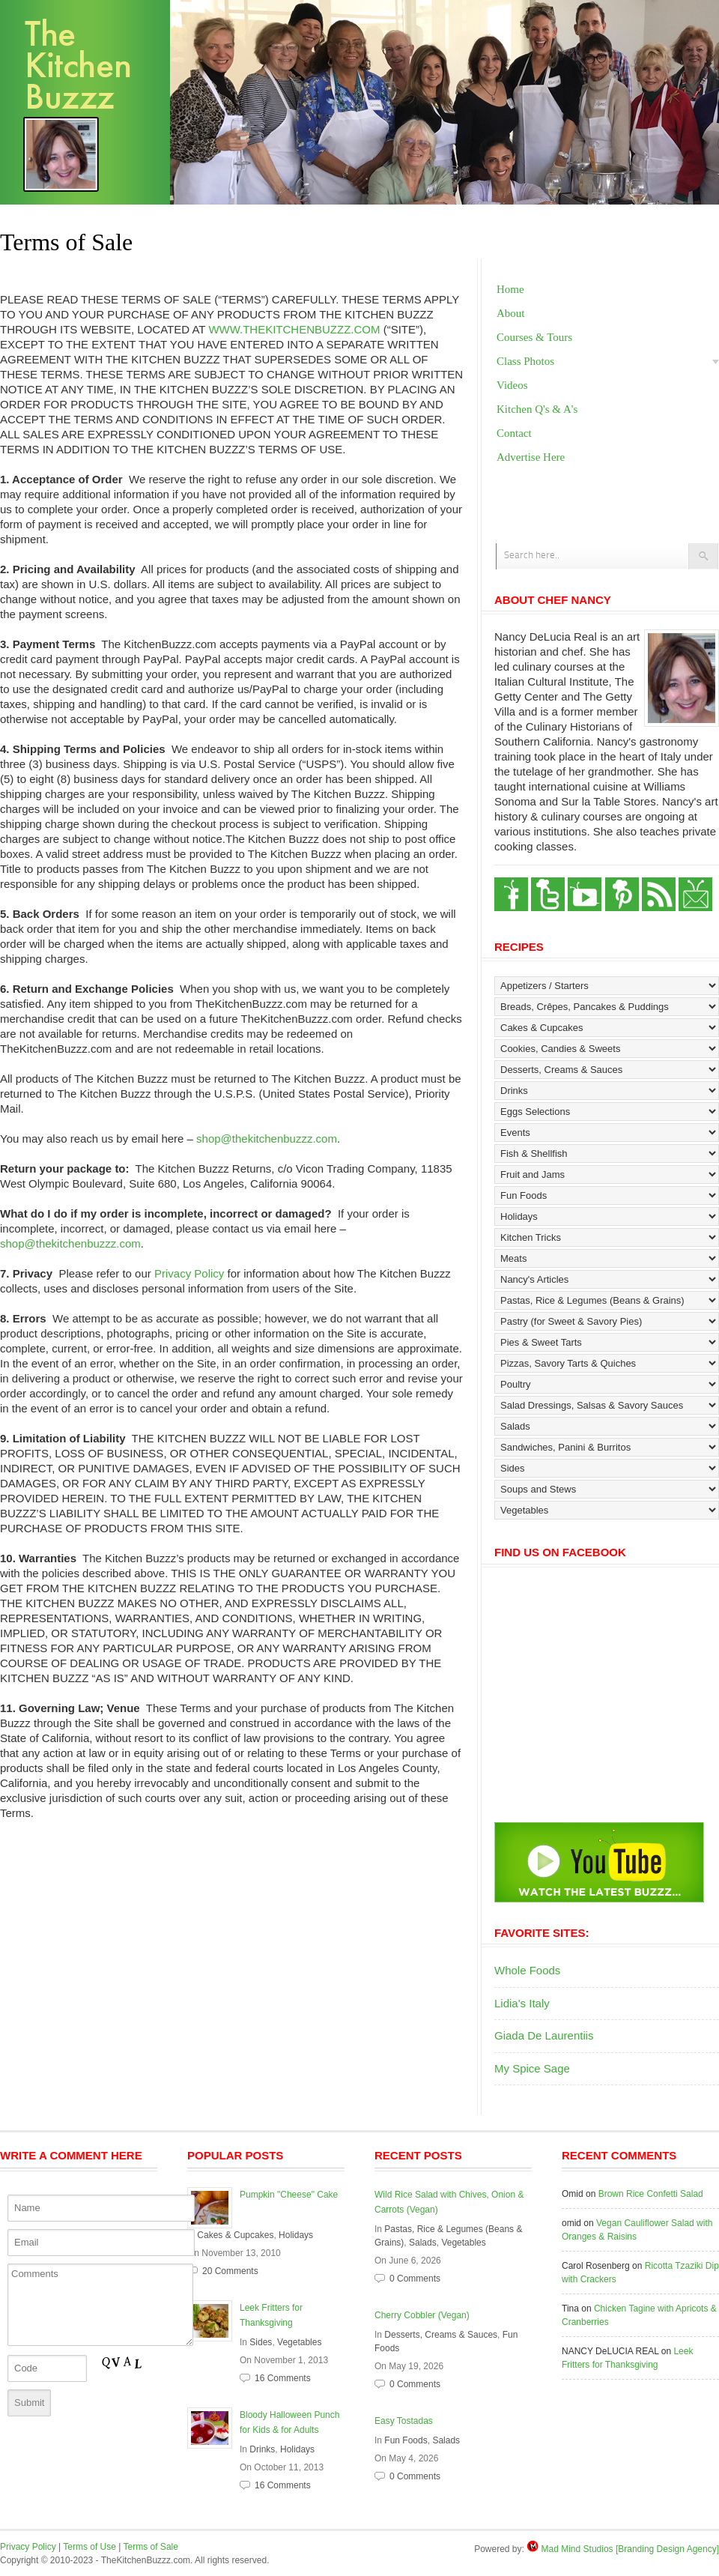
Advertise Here (531, 457)
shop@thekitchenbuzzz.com (266, 1138)
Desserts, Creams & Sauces (440, 2334)
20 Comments (230, 2271)
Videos (512, 385)
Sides (260, 2342)
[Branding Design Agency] (667, 2549)
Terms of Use (89, 2547)
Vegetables (299, 2342)
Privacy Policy (189, 1273)
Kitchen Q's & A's (537, 409)
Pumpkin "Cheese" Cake (289, 2194)
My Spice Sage (532, 2068)
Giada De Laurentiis (544, 2035)
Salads (423, 2242)
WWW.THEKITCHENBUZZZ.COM (294, 329)
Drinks (262, 2449)
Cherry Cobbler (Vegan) (422, 2315)
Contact (514, 433)
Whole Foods (527, 1970)
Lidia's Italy (522, 2003)
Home (510, 289)
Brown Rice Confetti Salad (650, 2194)
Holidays (296, 2235)
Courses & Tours (534, 337)
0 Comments (414, 2278)
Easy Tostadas (403, 2421)
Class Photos (525, 361)
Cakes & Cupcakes (235, 2235)
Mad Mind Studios (577, 2549)
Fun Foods (405, 2440)
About (511, 313)
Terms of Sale (151, 2547)
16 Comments (283, 2378)
